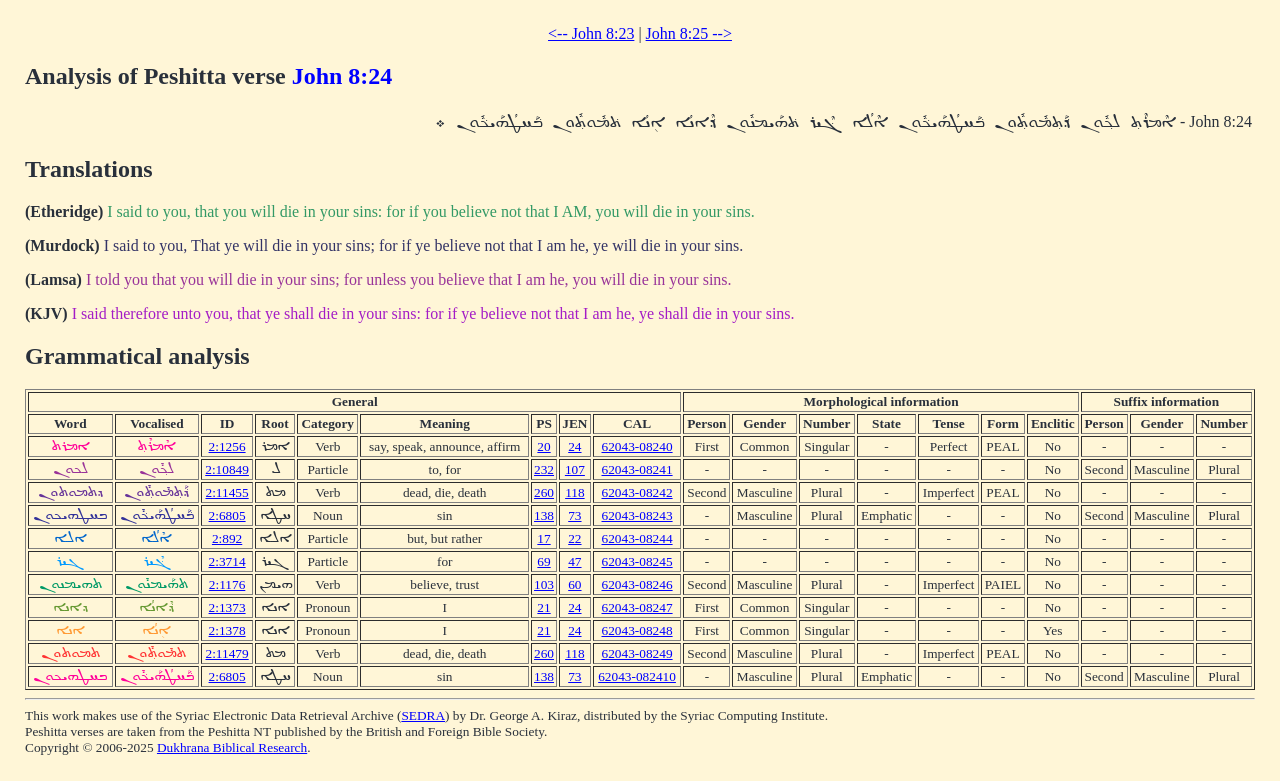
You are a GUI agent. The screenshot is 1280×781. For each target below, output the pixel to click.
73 (574, 515)
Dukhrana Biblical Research (232, 747)
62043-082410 (637, 676)
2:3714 (227, 561)
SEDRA (423, 715)
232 (544, 469)
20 (543, 446)
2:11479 (226, 653)
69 (543, 561)
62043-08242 (637, 492)
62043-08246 (637, 584)
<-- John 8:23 (591, 33)
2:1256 (227, 446)
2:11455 (226, 492)
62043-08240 (637, 446)
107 (575, 469)
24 (574, 446)
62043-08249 (637, 653)
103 (544, 584)
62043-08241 (637, 469)
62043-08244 (637, 538)
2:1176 (227, 584)
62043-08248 (637, 630)
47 (574, 561)
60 (574, 584)
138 (544, 515)
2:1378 (227, 630)
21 (543, 607)
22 (574, 538)
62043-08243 (637, 515)
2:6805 (227, 515)
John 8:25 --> (689, 33)
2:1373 (227, 607)
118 (575, 492)
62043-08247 (637, 607)
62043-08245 (637, 561)
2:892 (227, 538)
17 (543, 538)
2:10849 (227, 469)
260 (544, 492)
